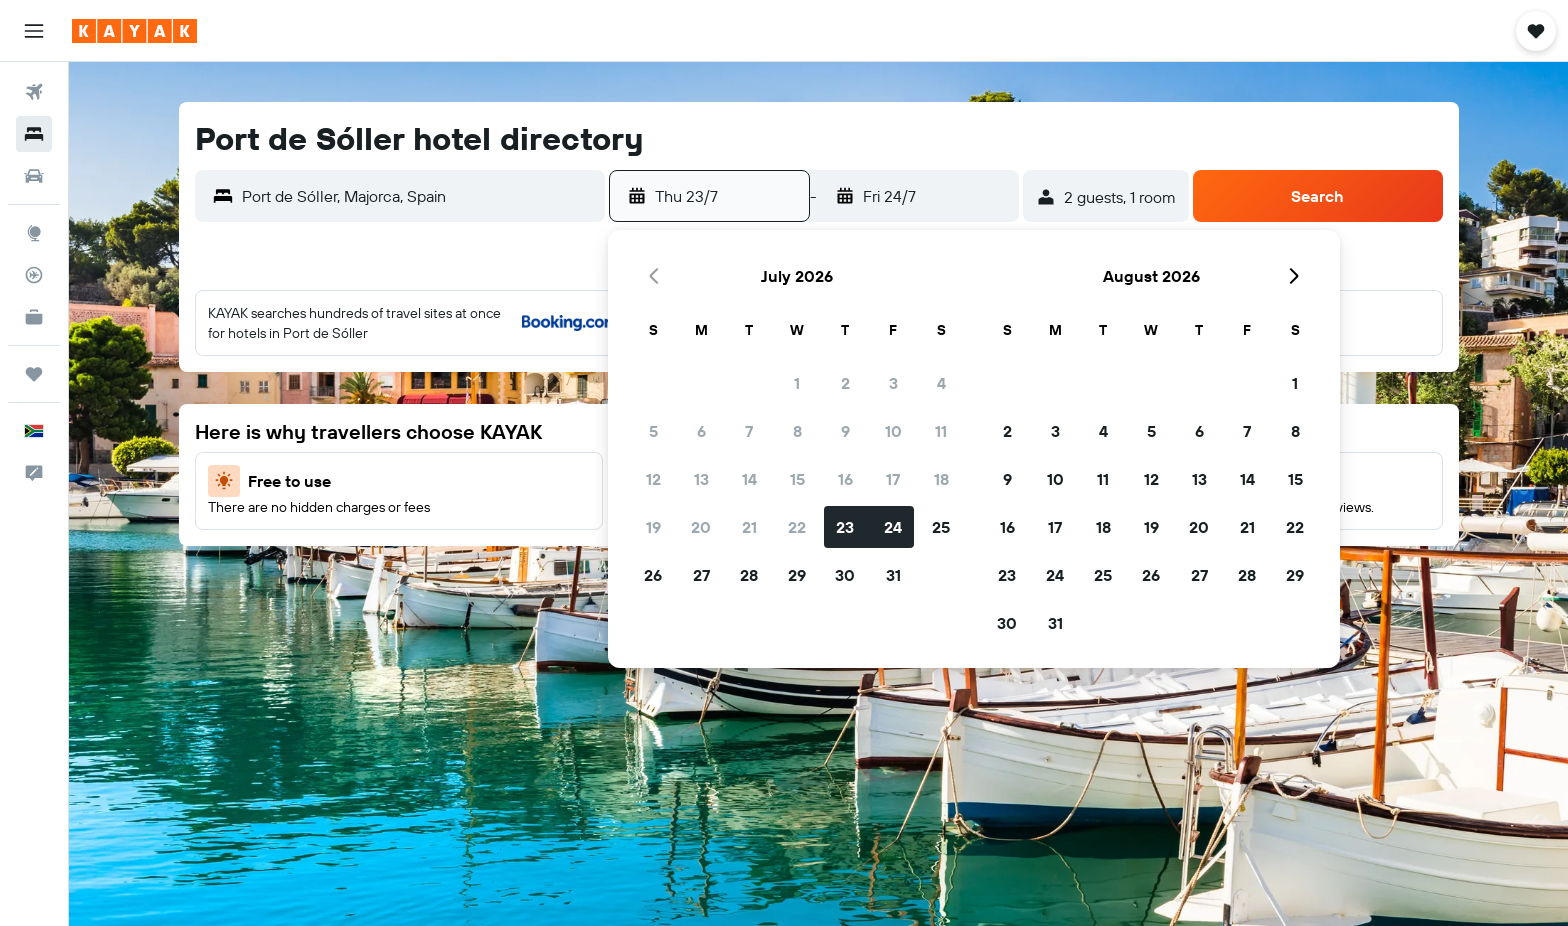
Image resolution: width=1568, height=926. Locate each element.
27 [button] (701, 575)
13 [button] (701, 479)
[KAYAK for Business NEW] (34, 317)
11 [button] (941, 431)
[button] (34, 31)
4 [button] (941, 383)
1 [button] (797, 383)
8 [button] (797, 431)
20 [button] (701, 527)
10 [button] (893, 431)
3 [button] (893, 383)
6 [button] (701, 431)
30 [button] (845, 575)
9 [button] (845, 431)
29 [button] (797, 575)
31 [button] (893, 575)
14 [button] (749, 479)
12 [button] (653, 479)
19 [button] (653, 527)
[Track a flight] (34, 275)
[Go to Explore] (34, 233)
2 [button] (845, 383)
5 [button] (653, 431)
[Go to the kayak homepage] (134, 31)
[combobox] (418, 196)
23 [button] (845, 527)
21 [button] (749, 527)
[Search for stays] (34, 134)
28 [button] (749, 575)
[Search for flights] (34, 92)
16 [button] (845, 479)
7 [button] (749, 431)
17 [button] (893, 479)
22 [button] (797, 527)
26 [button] (653, 575)
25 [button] (941, 527)
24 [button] (893, 527)
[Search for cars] (34, 176)
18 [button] (941, 479)
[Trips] (34, 374)
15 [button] (797, 479)
